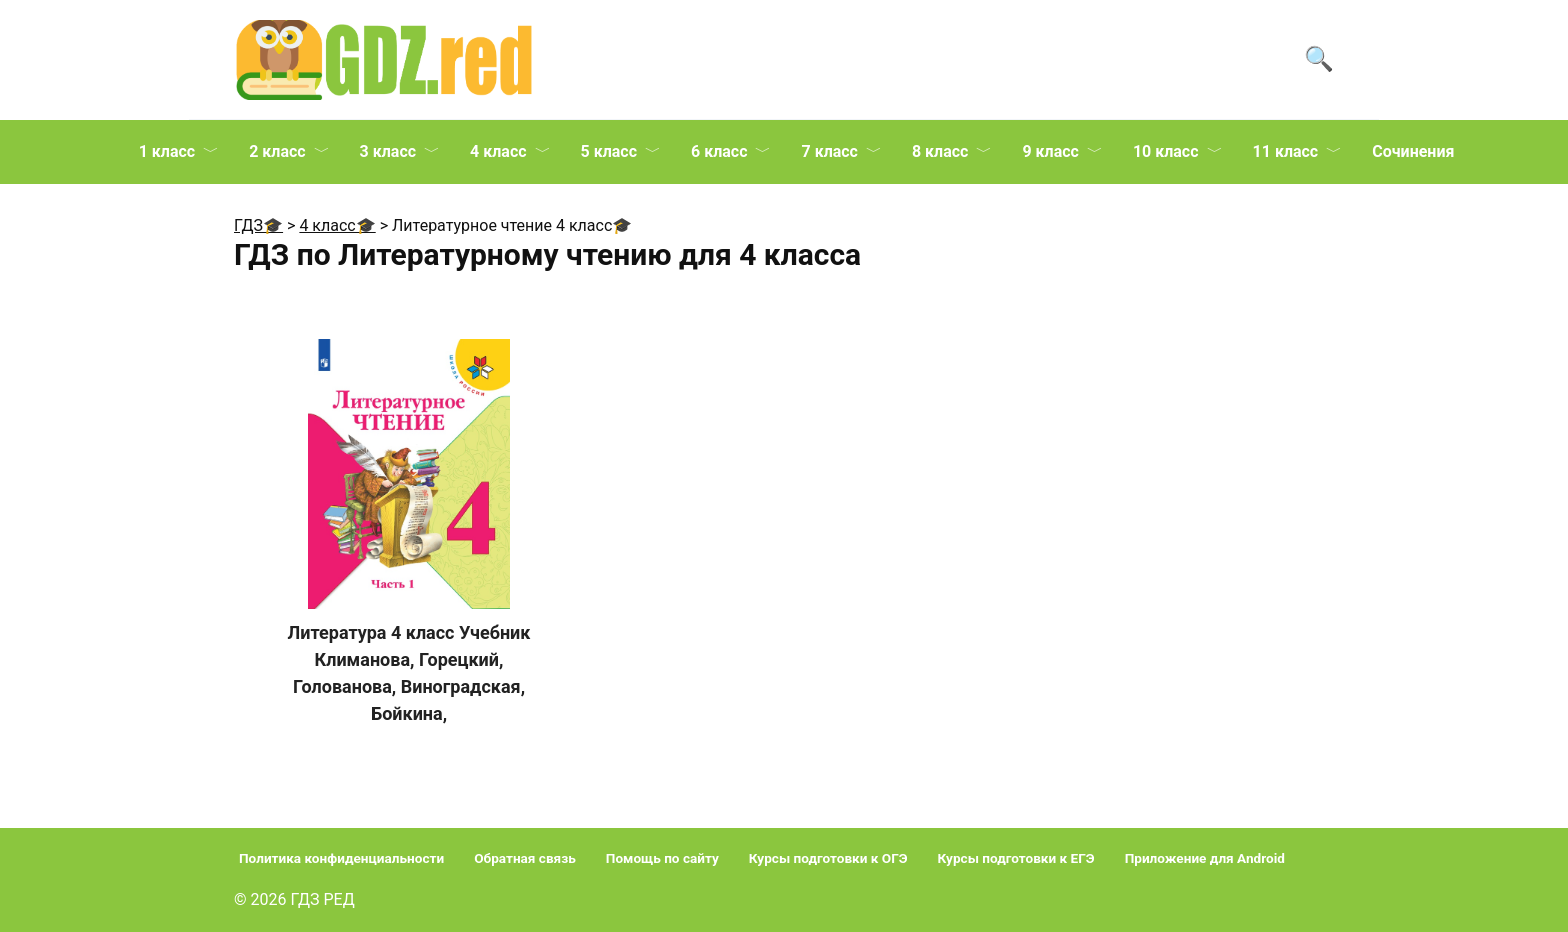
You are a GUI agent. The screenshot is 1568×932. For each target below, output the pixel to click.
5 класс (609, 151)
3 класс (388, 151)
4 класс (498, 151)
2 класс (277, 151)
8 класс (940, 151)
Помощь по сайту (662, 858)
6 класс (719, 151)
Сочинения (1413, 151)
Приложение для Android (1205, 858)
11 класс (1286, 151)
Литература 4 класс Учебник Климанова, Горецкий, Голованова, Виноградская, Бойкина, (409, 673)
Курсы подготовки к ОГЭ (828, 858)
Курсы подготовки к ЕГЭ (1016, 858)
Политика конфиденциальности (341, 858)
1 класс (167, 151)
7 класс (829, 151)
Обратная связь (525, 858)
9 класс (1050, 151)
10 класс (1166, 151)
